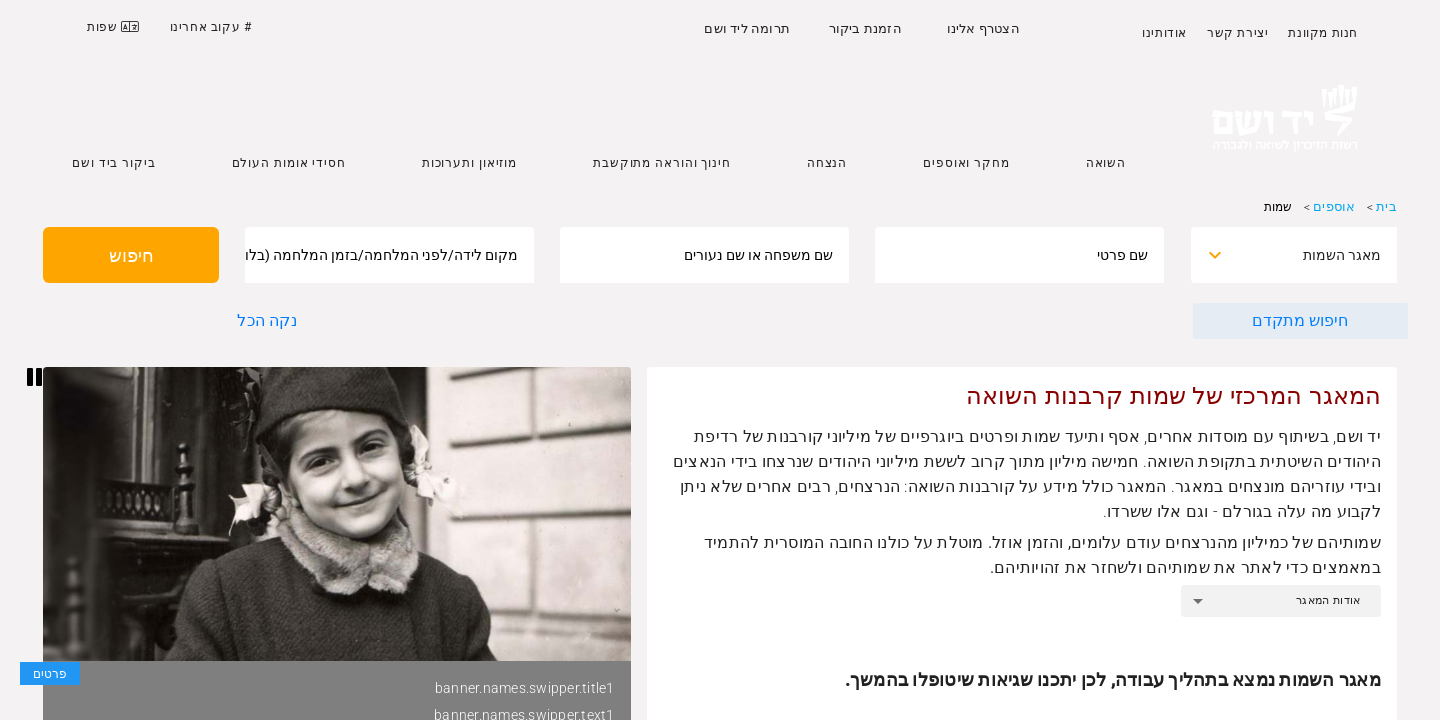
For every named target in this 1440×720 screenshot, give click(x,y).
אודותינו (1164, 33)
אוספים (1334, 206)
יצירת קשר (1237, 33)
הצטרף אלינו (983, 28)
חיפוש (131, 255)
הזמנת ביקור (865, 28)
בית (1386, 206)
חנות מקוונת (1323, 33)
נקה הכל (266, 320)
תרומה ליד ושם (747, 28)
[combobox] (1311, 255)
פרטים (50, 674)
